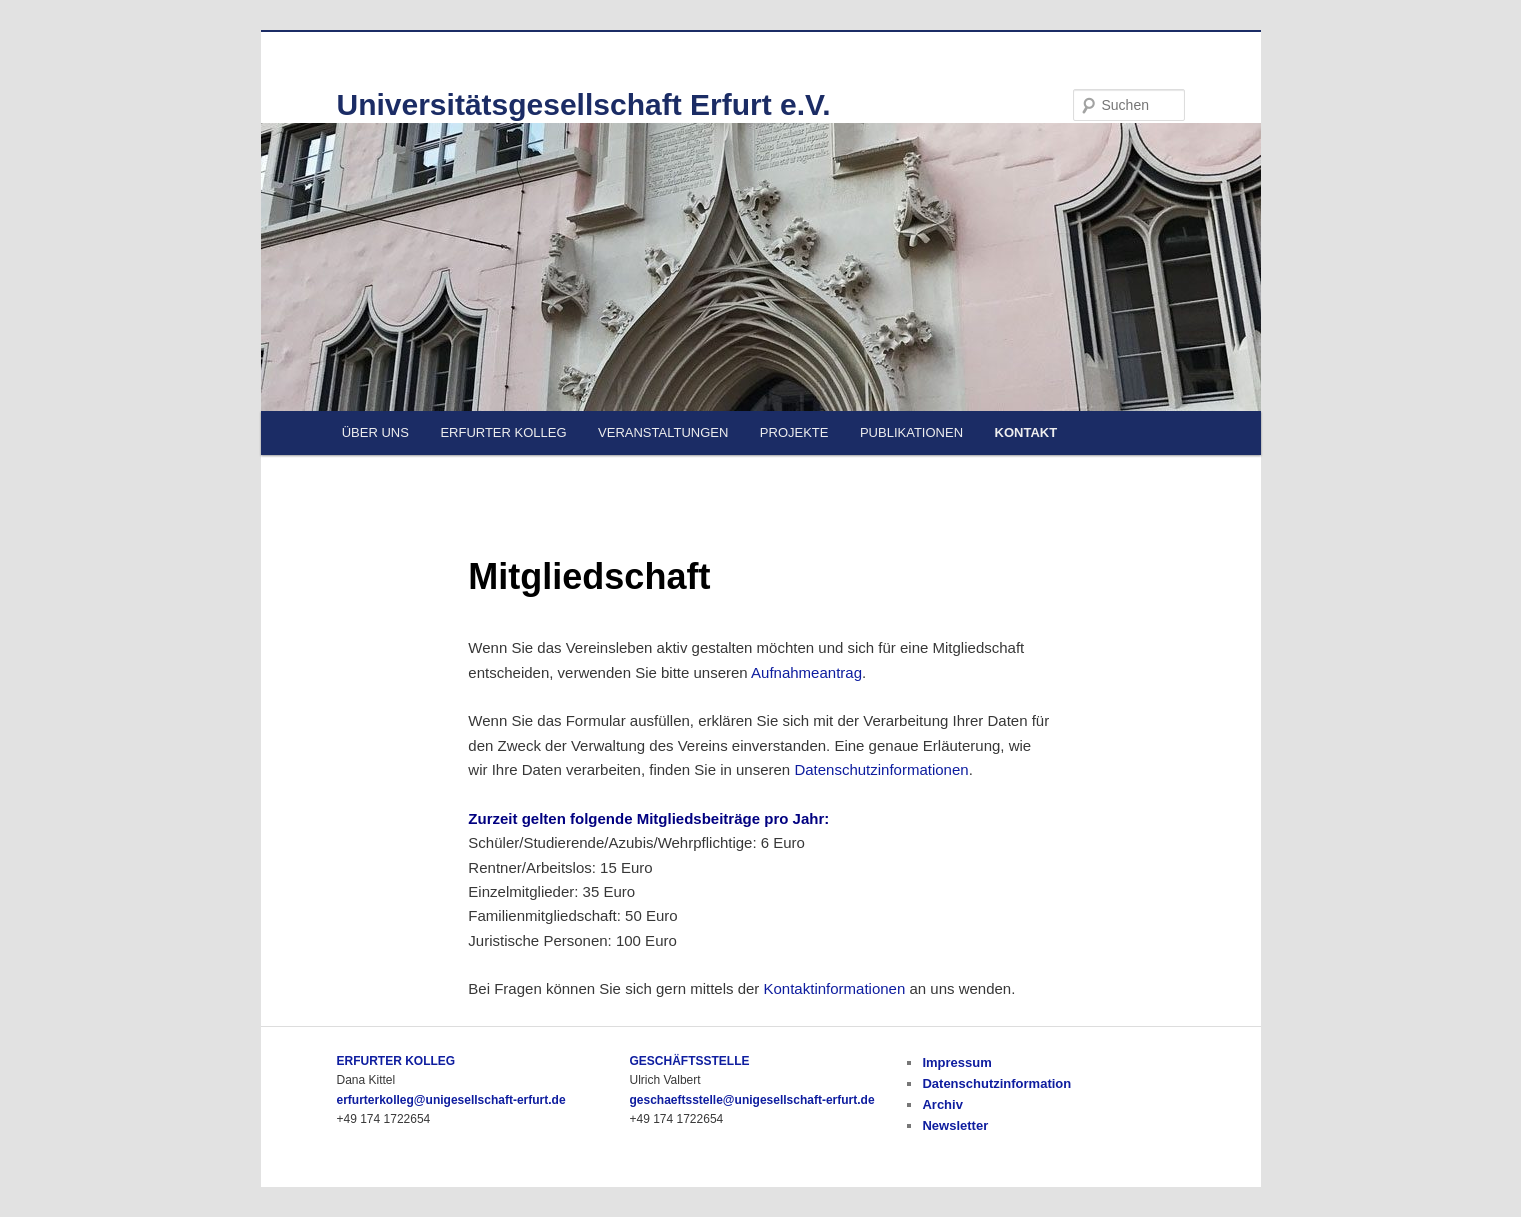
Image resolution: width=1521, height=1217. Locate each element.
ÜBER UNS (375, 432)
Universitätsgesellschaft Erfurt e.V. (584, 104)
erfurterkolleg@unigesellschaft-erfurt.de (451, 1100)
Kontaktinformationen (835, 988)
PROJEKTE (794, 432)
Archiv (942, 1104)
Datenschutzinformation (996, 1083)
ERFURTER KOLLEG (503, 432)
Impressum (956, 1062)
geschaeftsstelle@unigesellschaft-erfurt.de (751, 1100)
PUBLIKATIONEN (911, 432)
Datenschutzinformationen (881, 769)
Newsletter (955, 1125)
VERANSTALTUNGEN (663, 432)
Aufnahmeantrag (806, 672)
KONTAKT (1026, 432)
